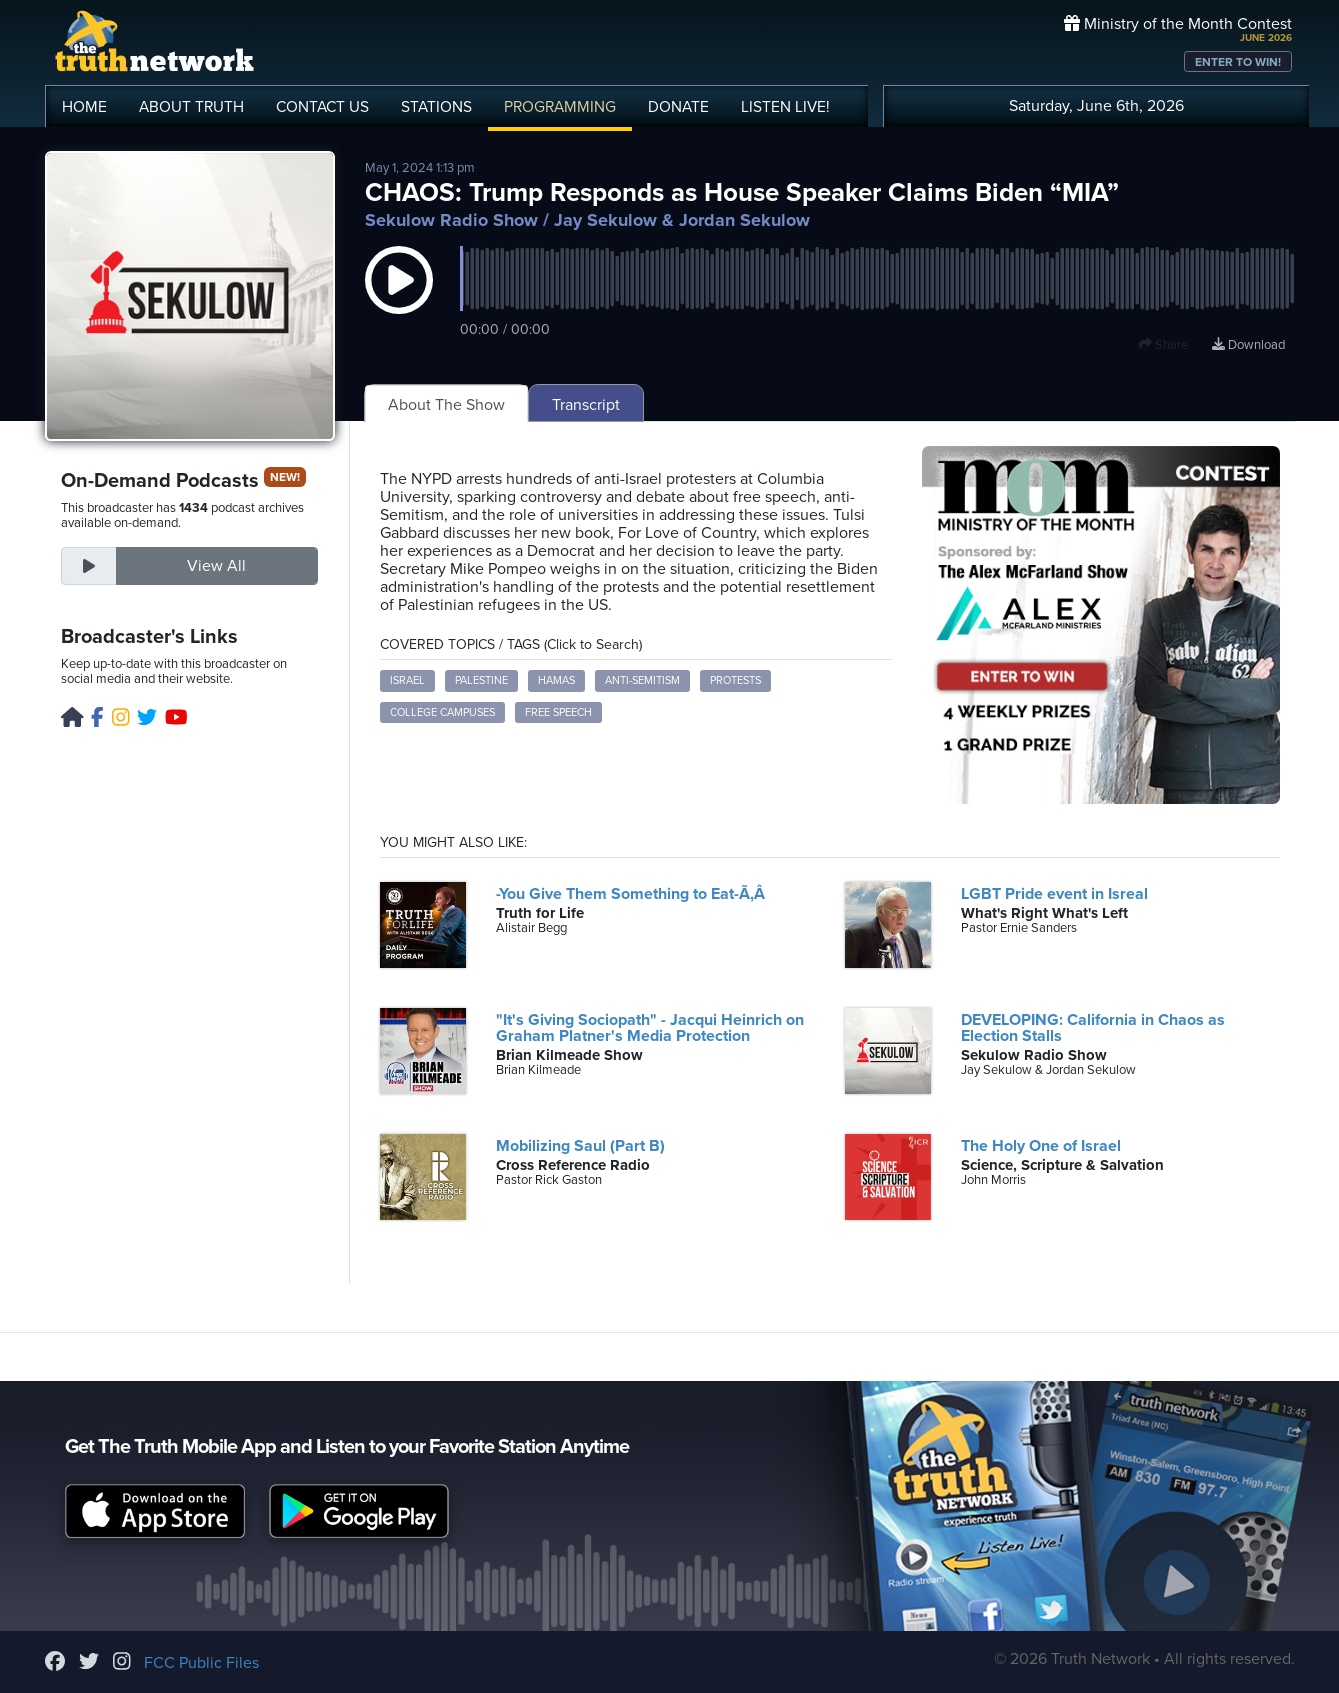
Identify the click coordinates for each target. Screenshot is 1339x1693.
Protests (735, 680)
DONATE (678, 107)
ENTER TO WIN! (1238, 62)
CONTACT (322, 107)
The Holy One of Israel (1041, 1146)
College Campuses (442, 712)
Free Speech (558, 712)
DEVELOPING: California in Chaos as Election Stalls (1093, 1028)
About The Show (446, 405)
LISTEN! (785, 107)
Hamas (556, 680)
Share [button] (1163, 345)
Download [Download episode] (1248, 345)
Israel (407, 680)
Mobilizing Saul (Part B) (580, 1146)
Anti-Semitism (642, 680)
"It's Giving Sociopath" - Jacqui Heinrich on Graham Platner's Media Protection (650, 1028)
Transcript (586, 405)
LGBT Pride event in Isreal (1054, 894)
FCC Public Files (201, 1663)
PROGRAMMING (560, 107)
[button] (399, 300)
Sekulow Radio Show (451, 220)
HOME (84, 107)
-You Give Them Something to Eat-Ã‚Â (635, 894)
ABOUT (191, 107)
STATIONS (436, 107)
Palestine (481, 680)
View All (216, 566)
